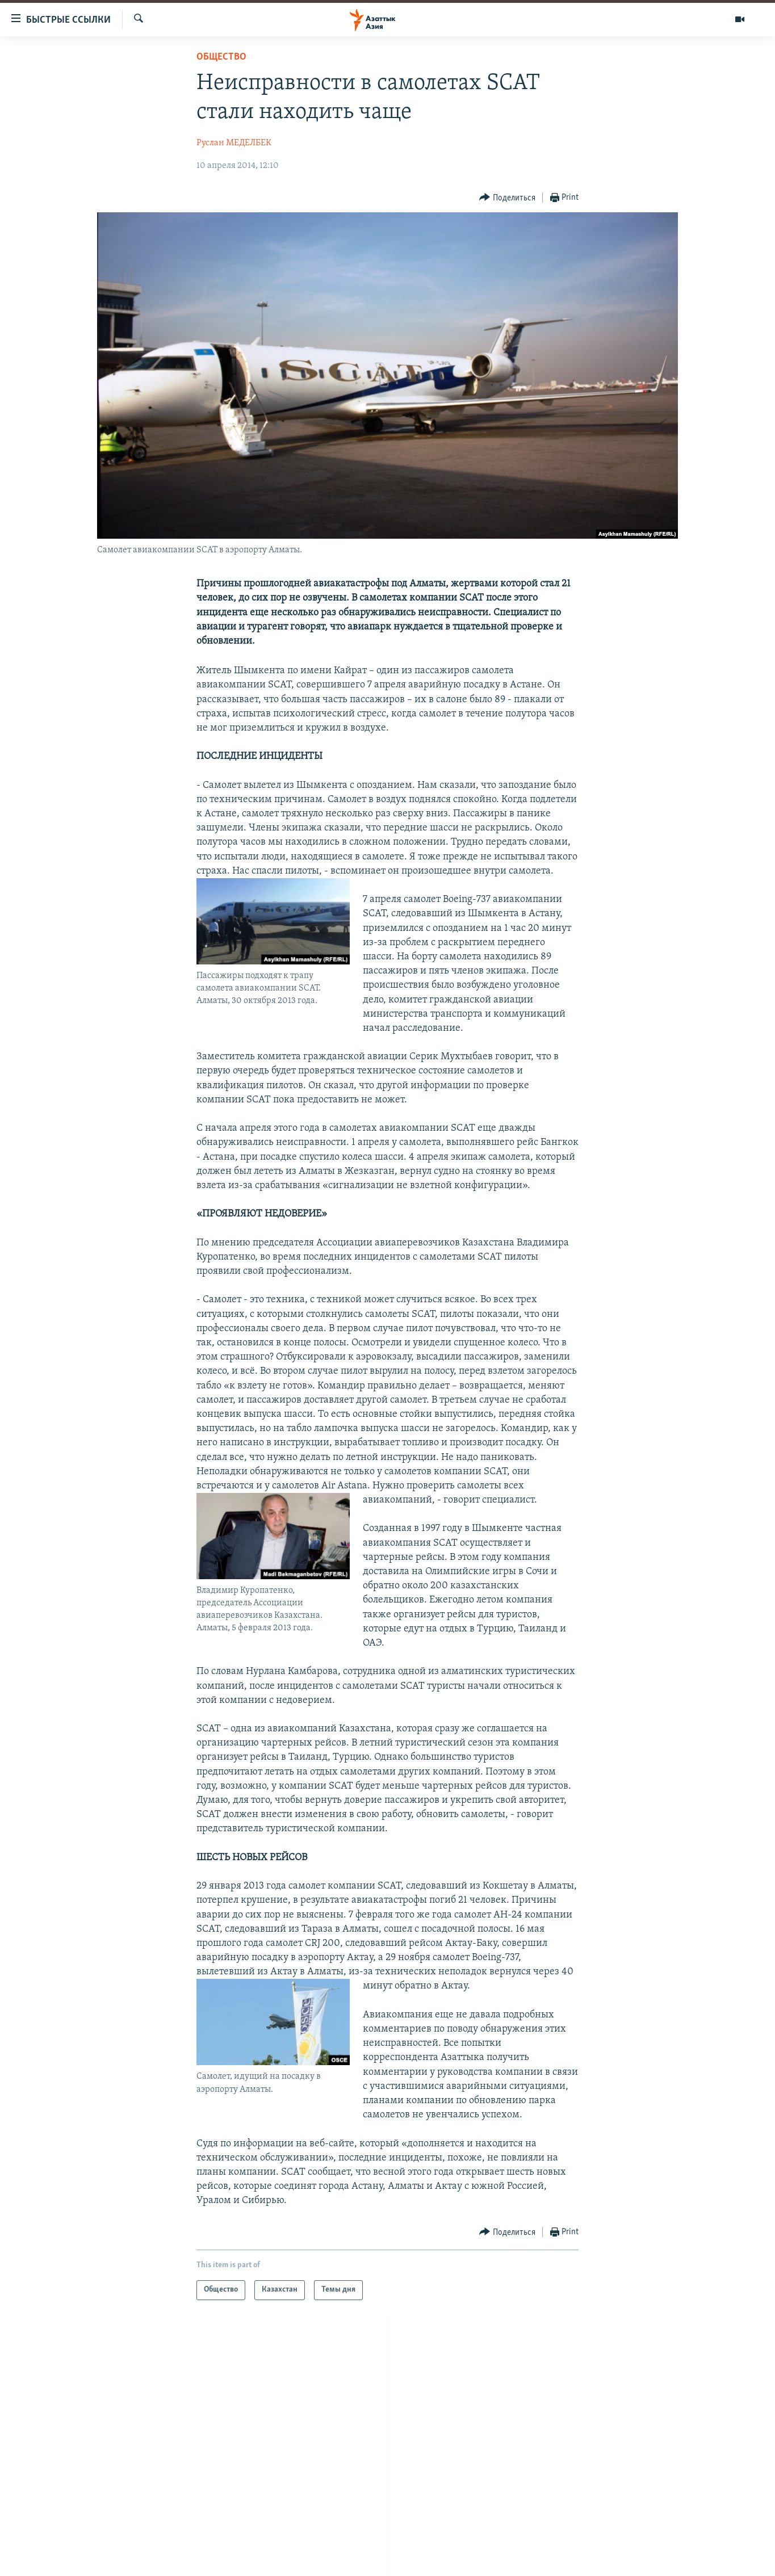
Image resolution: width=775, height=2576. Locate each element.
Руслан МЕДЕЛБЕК (233, 143)
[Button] (507, 197)
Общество (221, 57)
